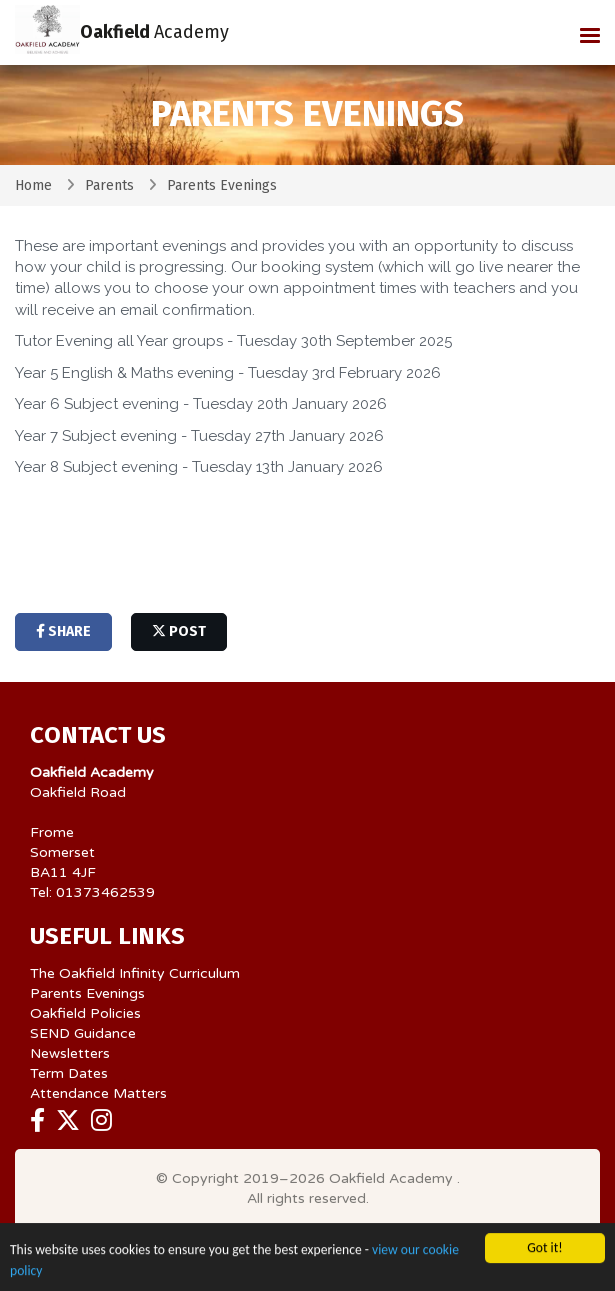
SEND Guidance (83, 1033)
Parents (109, 185)
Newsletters (70, 1053)
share (63, 631)
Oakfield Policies (85, 1013)
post (179, 631)
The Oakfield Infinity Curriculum (135, 973)
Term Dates (69, 1073)
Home (33, 185)
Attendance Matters (98, 1093)
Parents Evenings (87, 993)
